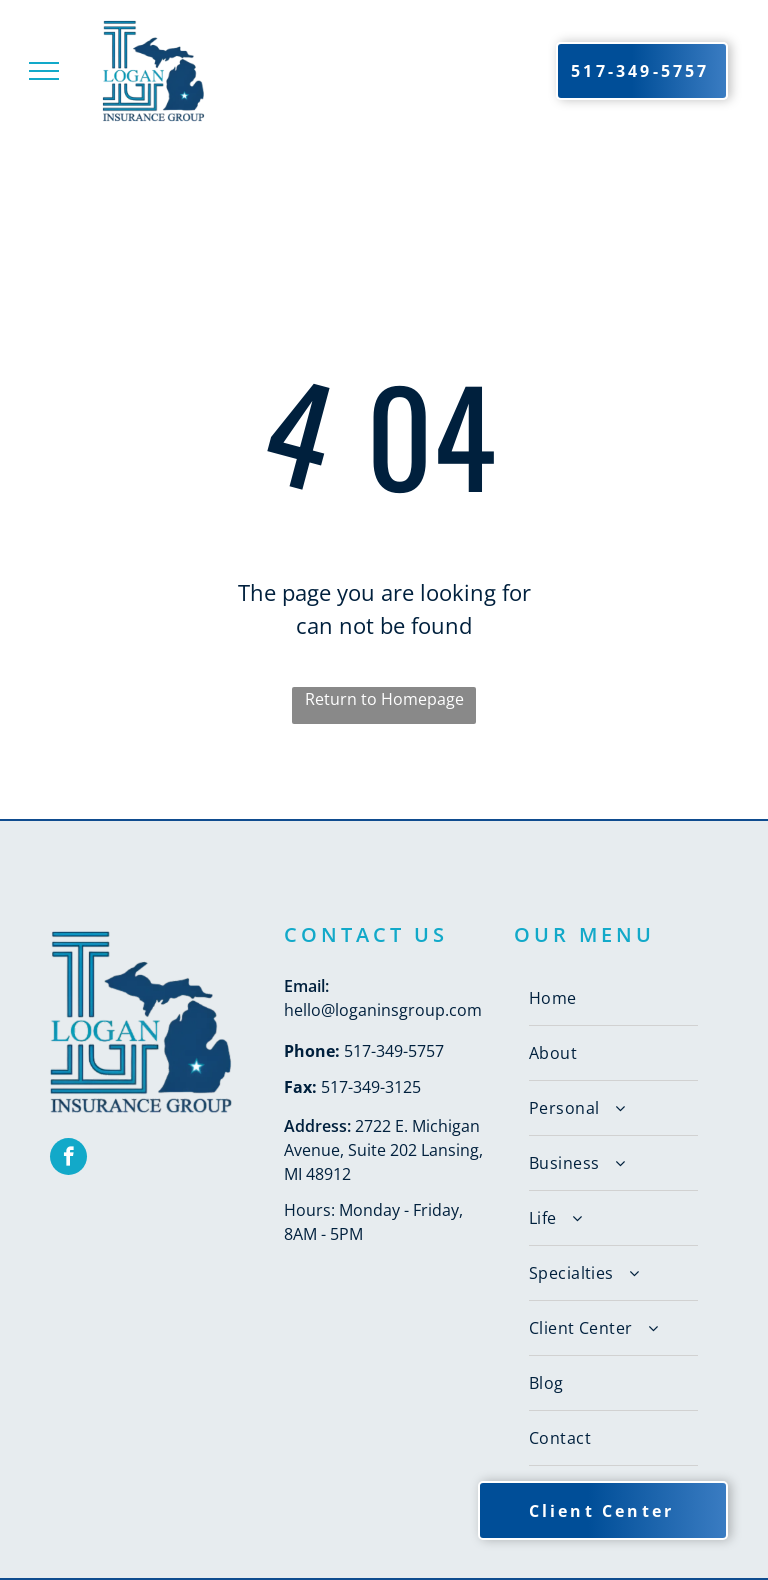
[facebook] (68, 1159)
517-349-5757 (394, 1051)
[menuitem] (613, 998)
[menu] (44, 71)
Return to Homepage (384, 699)
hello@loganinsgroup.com (383, 1010)
